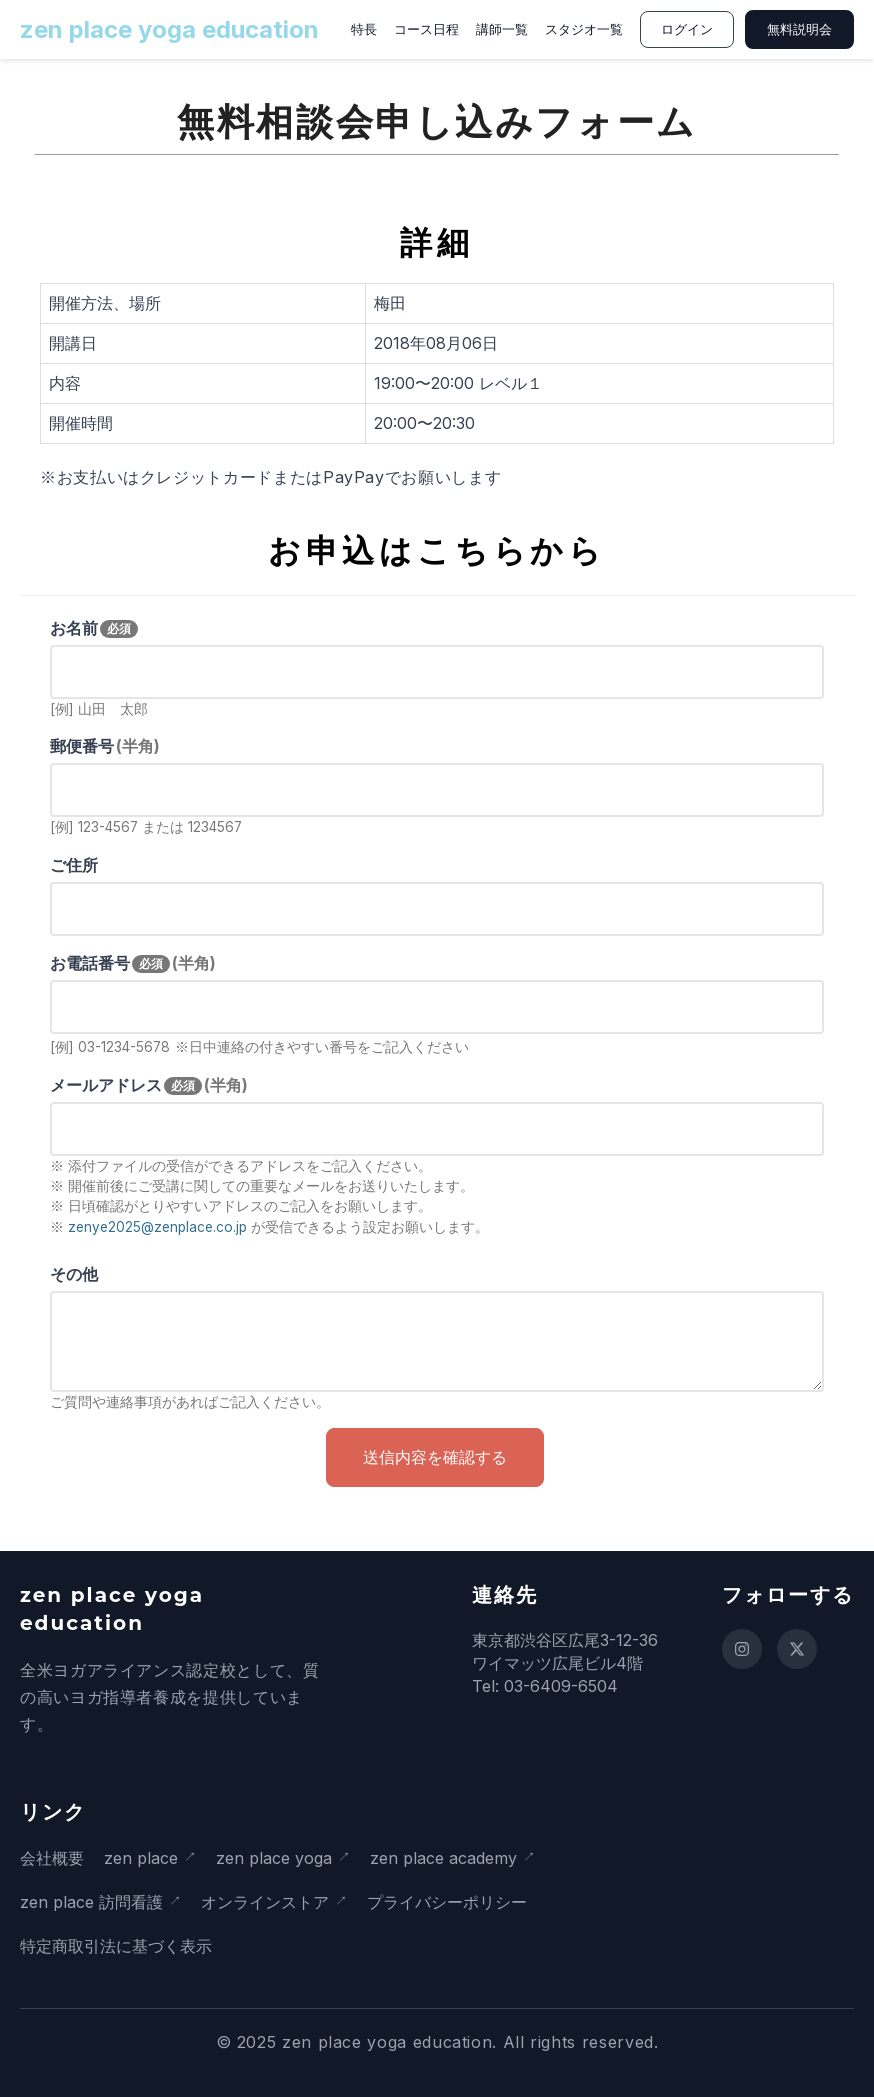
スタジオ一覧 (584, 29)
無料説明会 (799, 29)
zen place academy (443, 1858)
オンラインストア (265, 1902)
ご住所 (74, 865)
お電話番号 (133, 963)
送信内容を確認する (435, 1457)
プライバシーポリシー (447, 1902)
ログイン (687, 29)
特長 (364, 29)
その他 (74, 1274)
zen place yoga (274, 1858)
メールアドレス (149, 1085)
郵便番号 (105, 746)
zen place (141, 1858)
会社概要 (52, 1858)
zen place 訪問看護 (91, 1902)
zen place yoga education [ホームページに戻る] (169, 29)
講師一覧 (502, 29)
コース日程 (426, 29)
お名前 (94, 628)
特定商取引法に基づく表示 (116, 1946)
